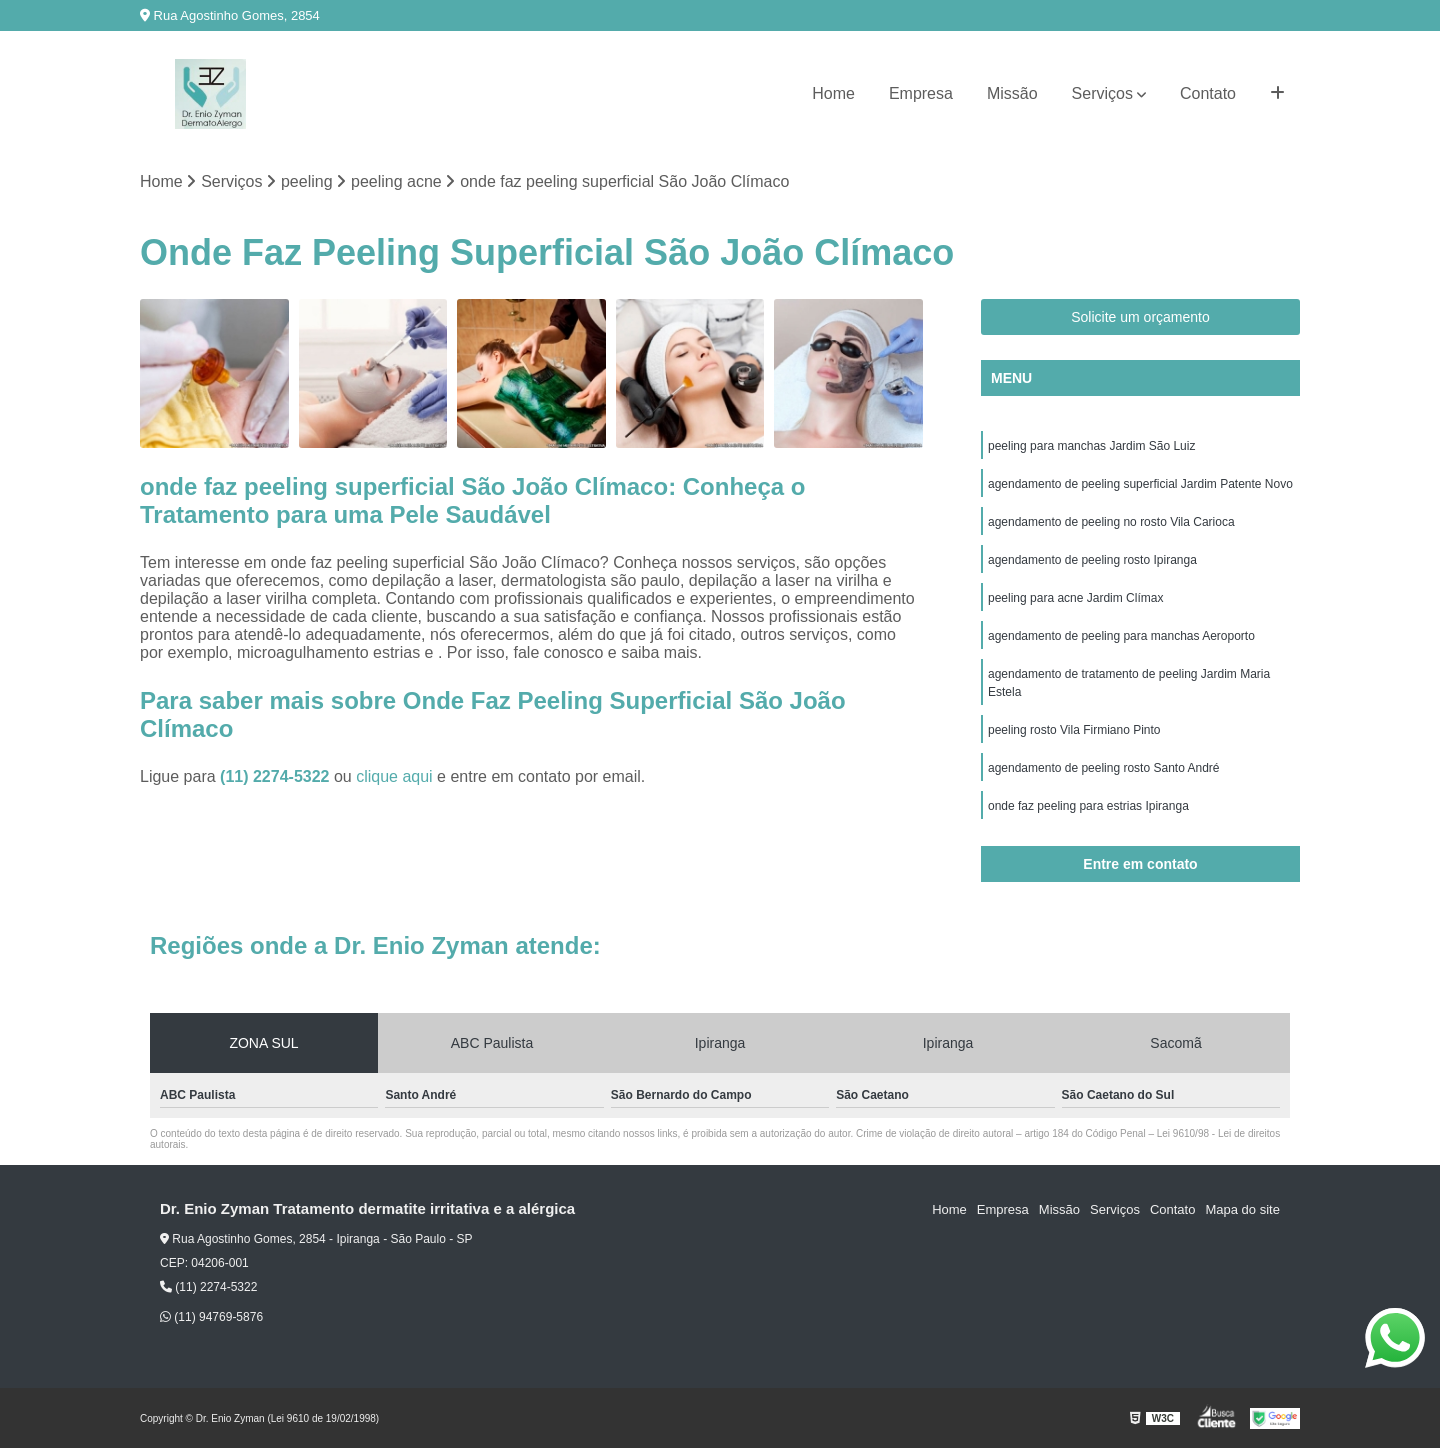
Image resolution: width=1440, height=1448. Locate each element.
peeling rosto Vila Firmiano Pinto (1074, 730)
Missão (1012, 93)
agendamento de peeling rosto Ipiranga (1092, 560)
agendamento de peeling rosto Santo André (1104, 768)
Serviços (1102, 93)
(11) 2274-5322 (277, 776)
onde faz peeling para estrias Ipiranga (1088, 806)
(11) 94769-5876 (211, 1317)
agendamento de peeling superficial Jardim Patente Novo (1140, 484)
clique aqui (394, 776)
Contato (1208, 93)
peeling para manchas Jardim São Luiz (1091, 446)
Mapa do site (1242, 1209)
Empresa (921, 93)
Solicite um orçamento (1140, 317)
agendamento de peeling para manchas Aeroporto (1121, 636)
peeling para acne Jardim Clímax (1075, 598)
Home (833, 93)
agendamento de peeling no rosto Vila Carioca (1111, 522)
